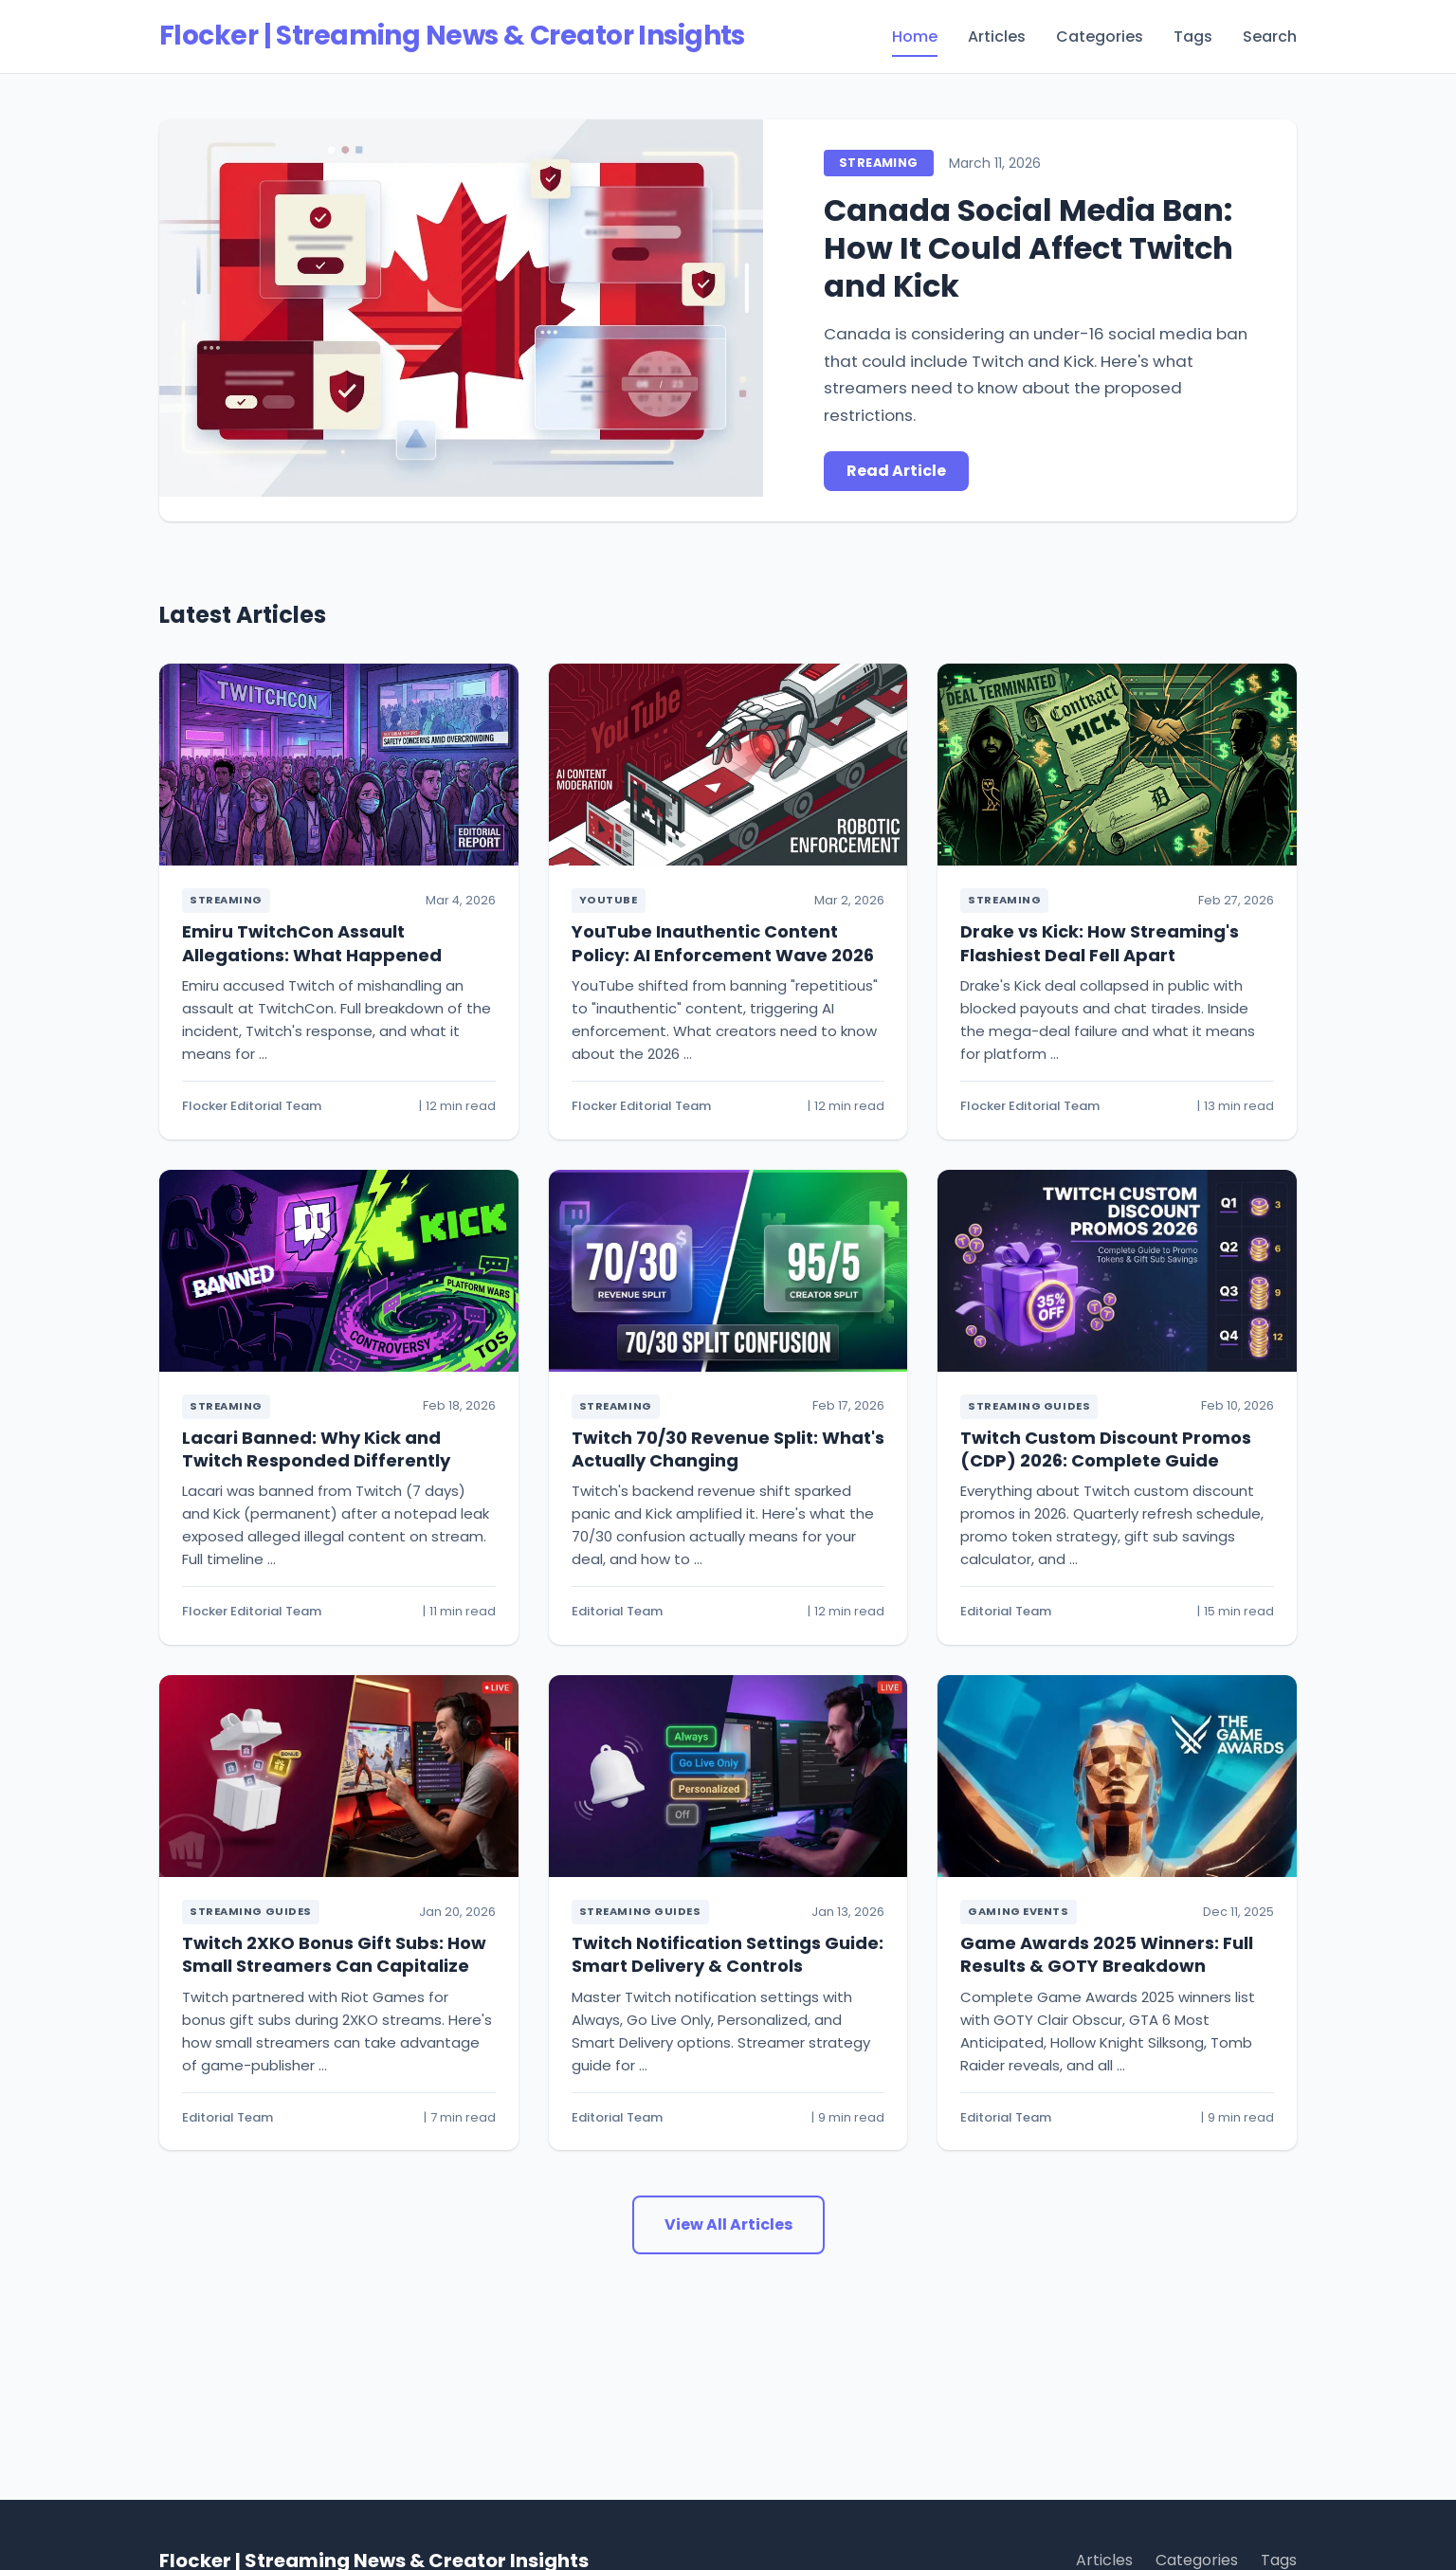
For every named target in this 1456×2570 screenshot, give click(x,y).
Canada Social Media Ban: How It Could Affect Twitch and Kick (1028, 248)
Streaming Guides (1029, 1405)
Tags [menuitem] (1193, 36)
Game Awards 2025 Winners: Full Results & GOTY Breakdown (1106, 1954)
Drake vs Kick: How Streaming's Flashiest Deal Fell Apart (1099, 943)
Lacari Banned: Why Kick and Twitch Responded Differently (316, 1449)
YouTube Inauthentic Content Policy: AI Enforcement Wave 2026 (723, 943)
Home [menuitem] (914, 36)
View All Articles (728, 2224)
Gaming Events (1018, 1911)
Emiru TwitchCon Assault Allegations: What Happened (312, 943)
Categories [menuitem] (1099, 36)
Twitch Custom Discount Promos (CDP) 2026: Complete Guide (1105, 1449)
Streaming (878, 163)
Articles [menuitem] (997, 36)
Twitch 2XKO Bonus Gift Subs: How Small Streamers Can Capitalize (334, 1954)
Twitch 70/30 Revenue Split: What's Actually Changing (728, 1449)
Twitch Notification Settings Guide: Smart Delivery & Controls (727, 1954)
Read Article (896, 471)
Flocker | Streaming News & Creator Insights (452, 35)
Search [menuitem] (1270, 36)
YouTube (608, 899)
